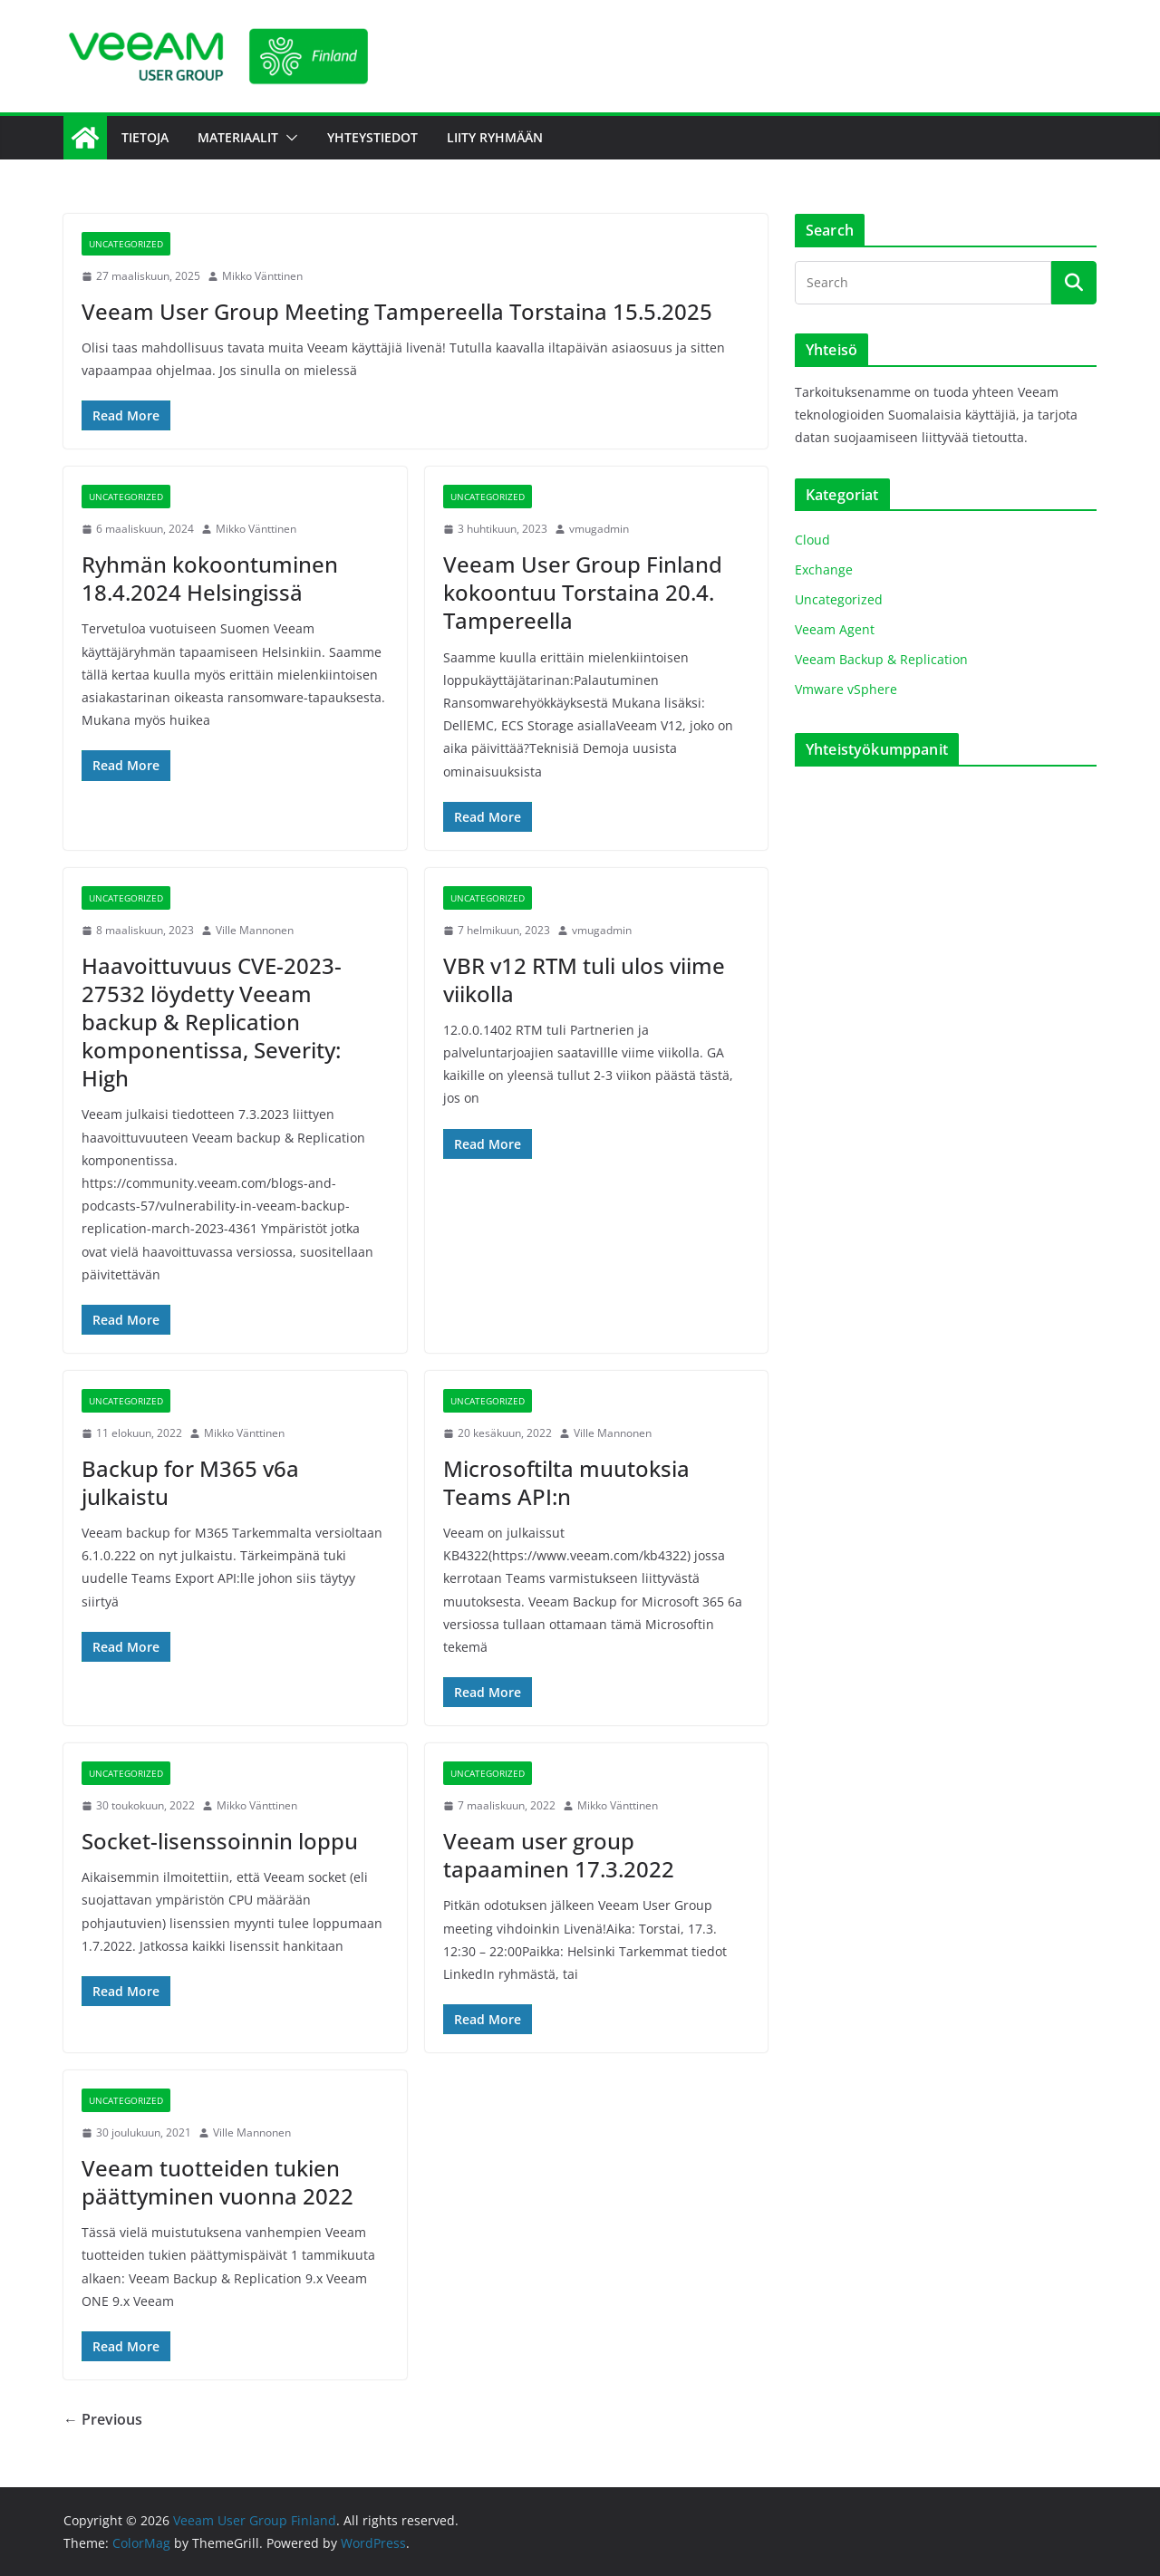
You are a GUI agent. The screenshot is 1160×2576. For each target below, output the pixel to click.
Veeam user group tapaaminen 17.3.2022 (558, 1855)
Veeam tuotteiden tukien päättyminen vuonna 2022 (217, 2182)
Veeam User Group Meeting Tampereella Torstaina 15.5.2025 (397, 311)
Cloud (812, 539)
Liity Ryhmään (495, 137)
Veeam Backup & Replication (881, 659)
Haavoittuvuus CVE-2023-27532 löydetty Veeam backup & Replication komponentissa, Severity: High (212, 1022)
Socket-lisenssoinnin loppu (220, 1841)
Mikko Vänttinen (262, 276)
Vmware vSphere (846, 689)
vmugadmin (599, 528)
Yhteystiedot (372, 137)
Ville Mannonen (255, 930)
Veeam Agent (835, 629)
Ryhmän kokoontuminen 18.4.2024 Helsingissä (210, 578)
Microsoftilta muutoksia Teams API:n (566, 1482)
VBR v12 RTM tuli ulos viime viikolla (584, 979)
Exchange (824, 569)
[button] (288, 137)
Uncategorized (126, 243)
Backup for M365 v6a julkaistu (190, 1482)
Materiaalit (238, 137)
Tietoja (145, 137)
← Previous (102, 2419)
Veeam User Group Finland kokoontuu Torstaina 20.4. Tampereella (582, 592)
